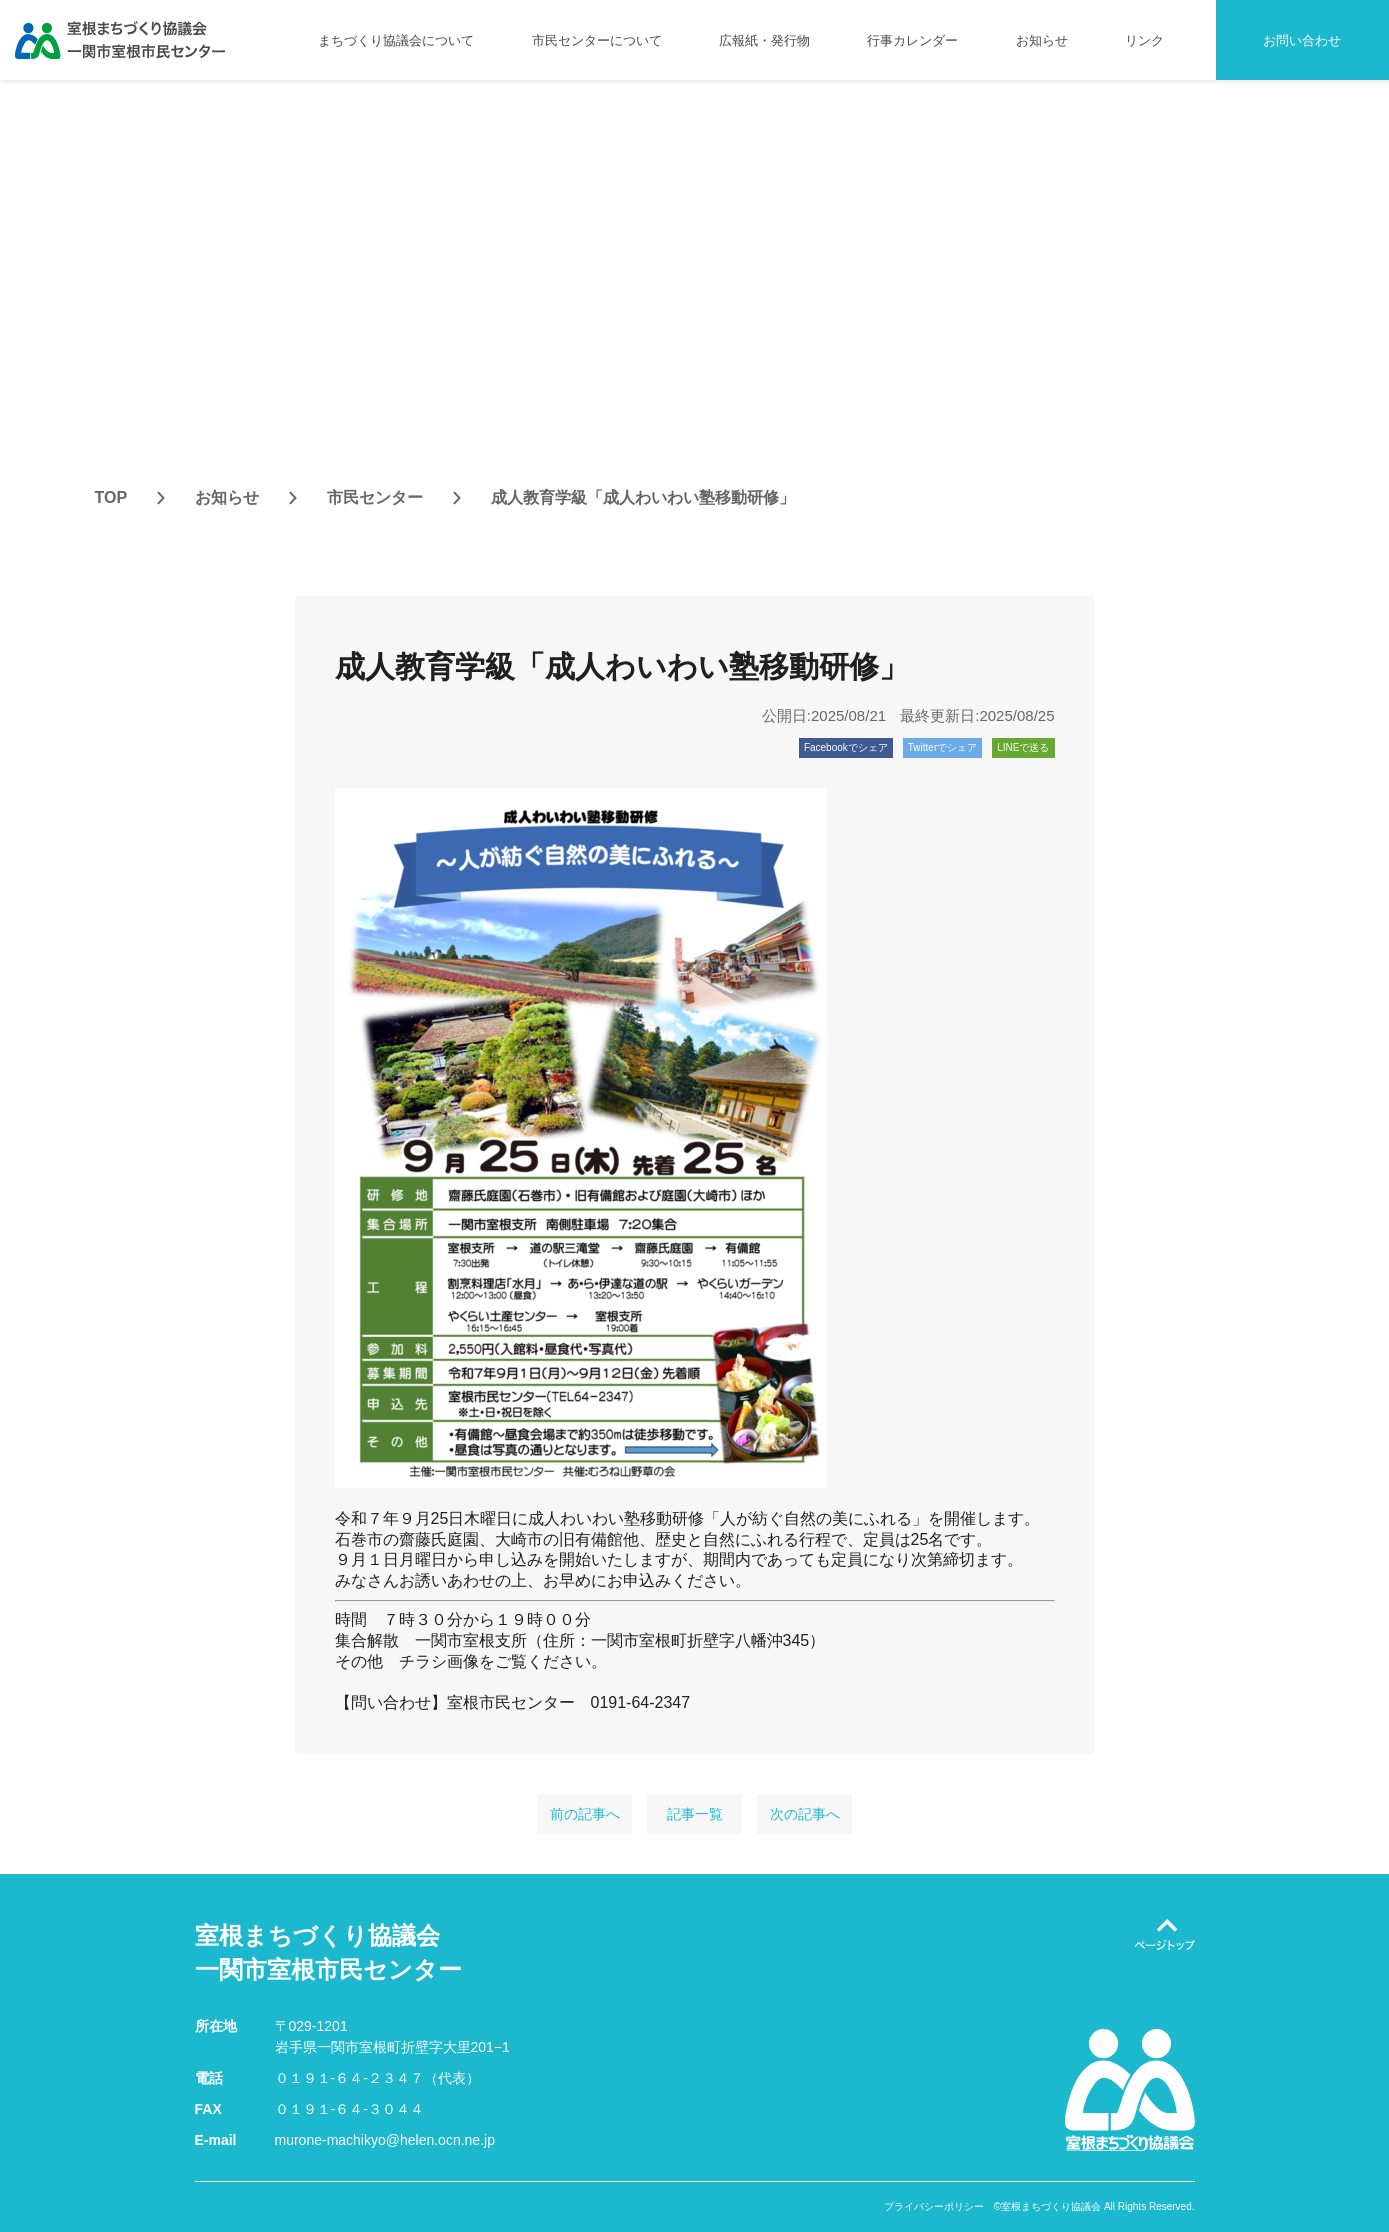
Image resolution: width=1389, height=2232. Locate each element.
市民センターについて (597, 40)
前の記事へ (585, 1814)
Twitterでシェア (942, 747)
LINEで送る (1023, 747)
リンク (1144, 40)
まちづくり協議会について (396, 40)
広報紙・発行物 (764, 40)
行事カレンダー (912, 40)
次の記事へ (805, 1814)
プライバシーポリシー (934, 2207)
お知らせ (1042, 40)
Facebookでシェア (846, 747)
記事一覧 (695, 1814)
